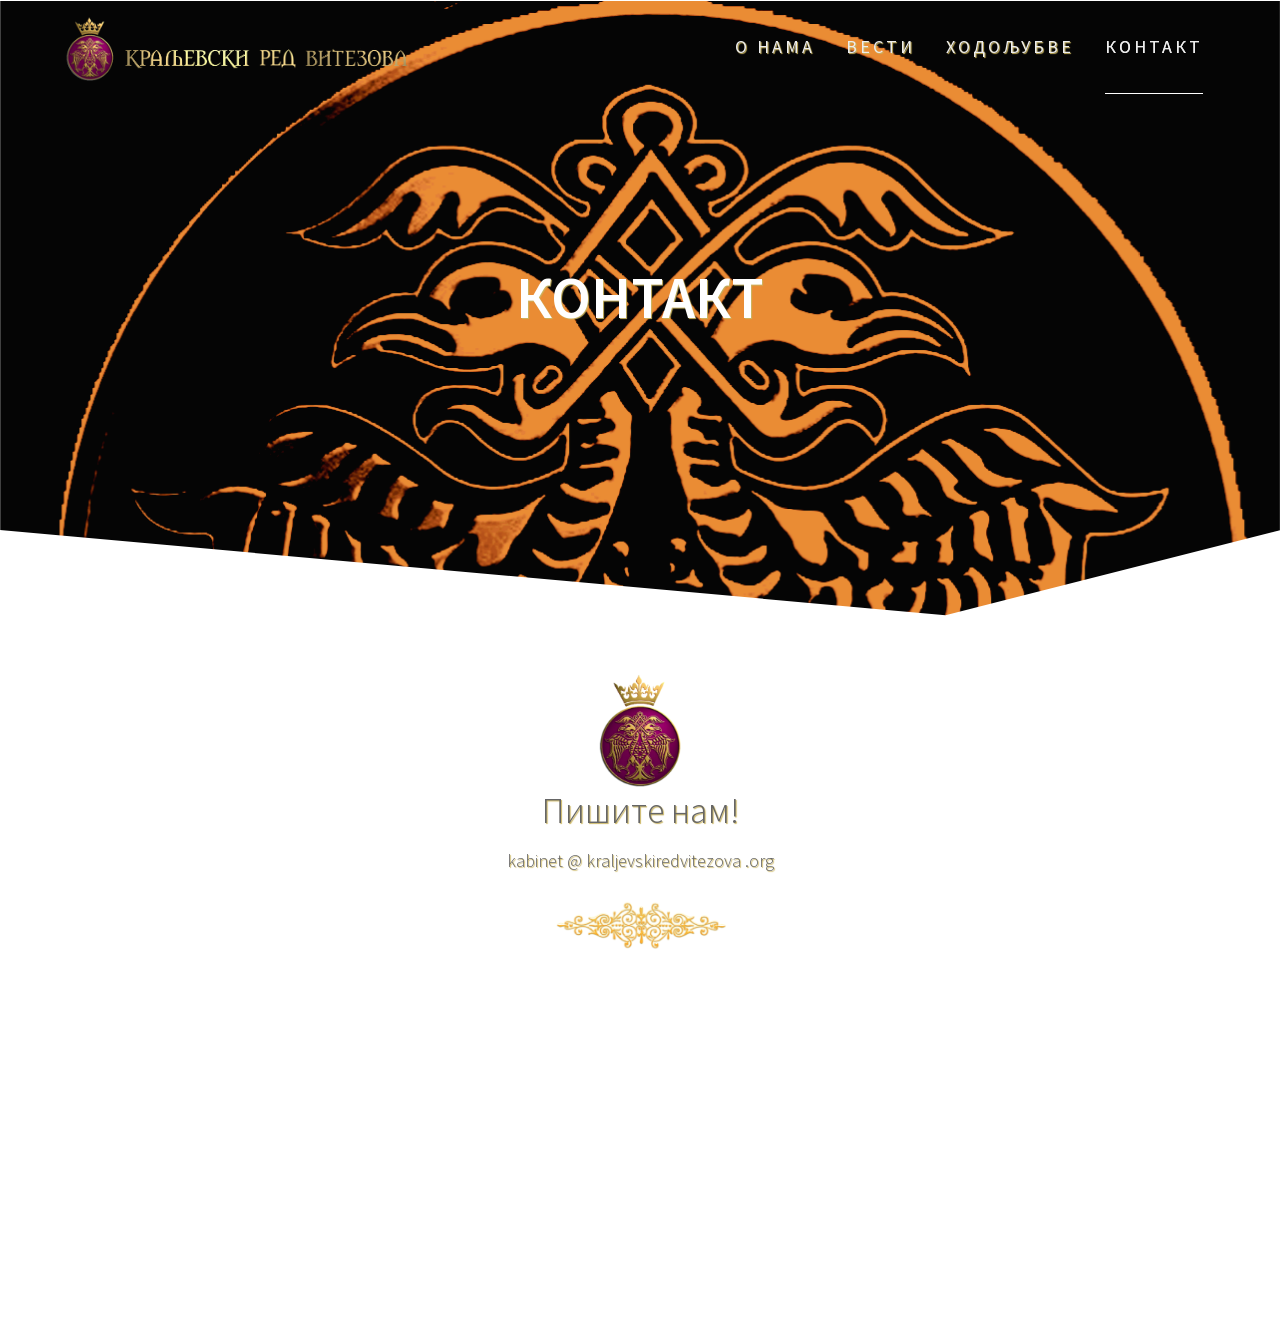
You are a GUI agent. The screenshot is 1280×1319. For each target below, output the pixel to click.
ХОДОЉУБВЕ (1010, 46)
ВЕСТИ (880, 46)
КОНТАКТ (1154, 46)
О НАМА (775, 46)
